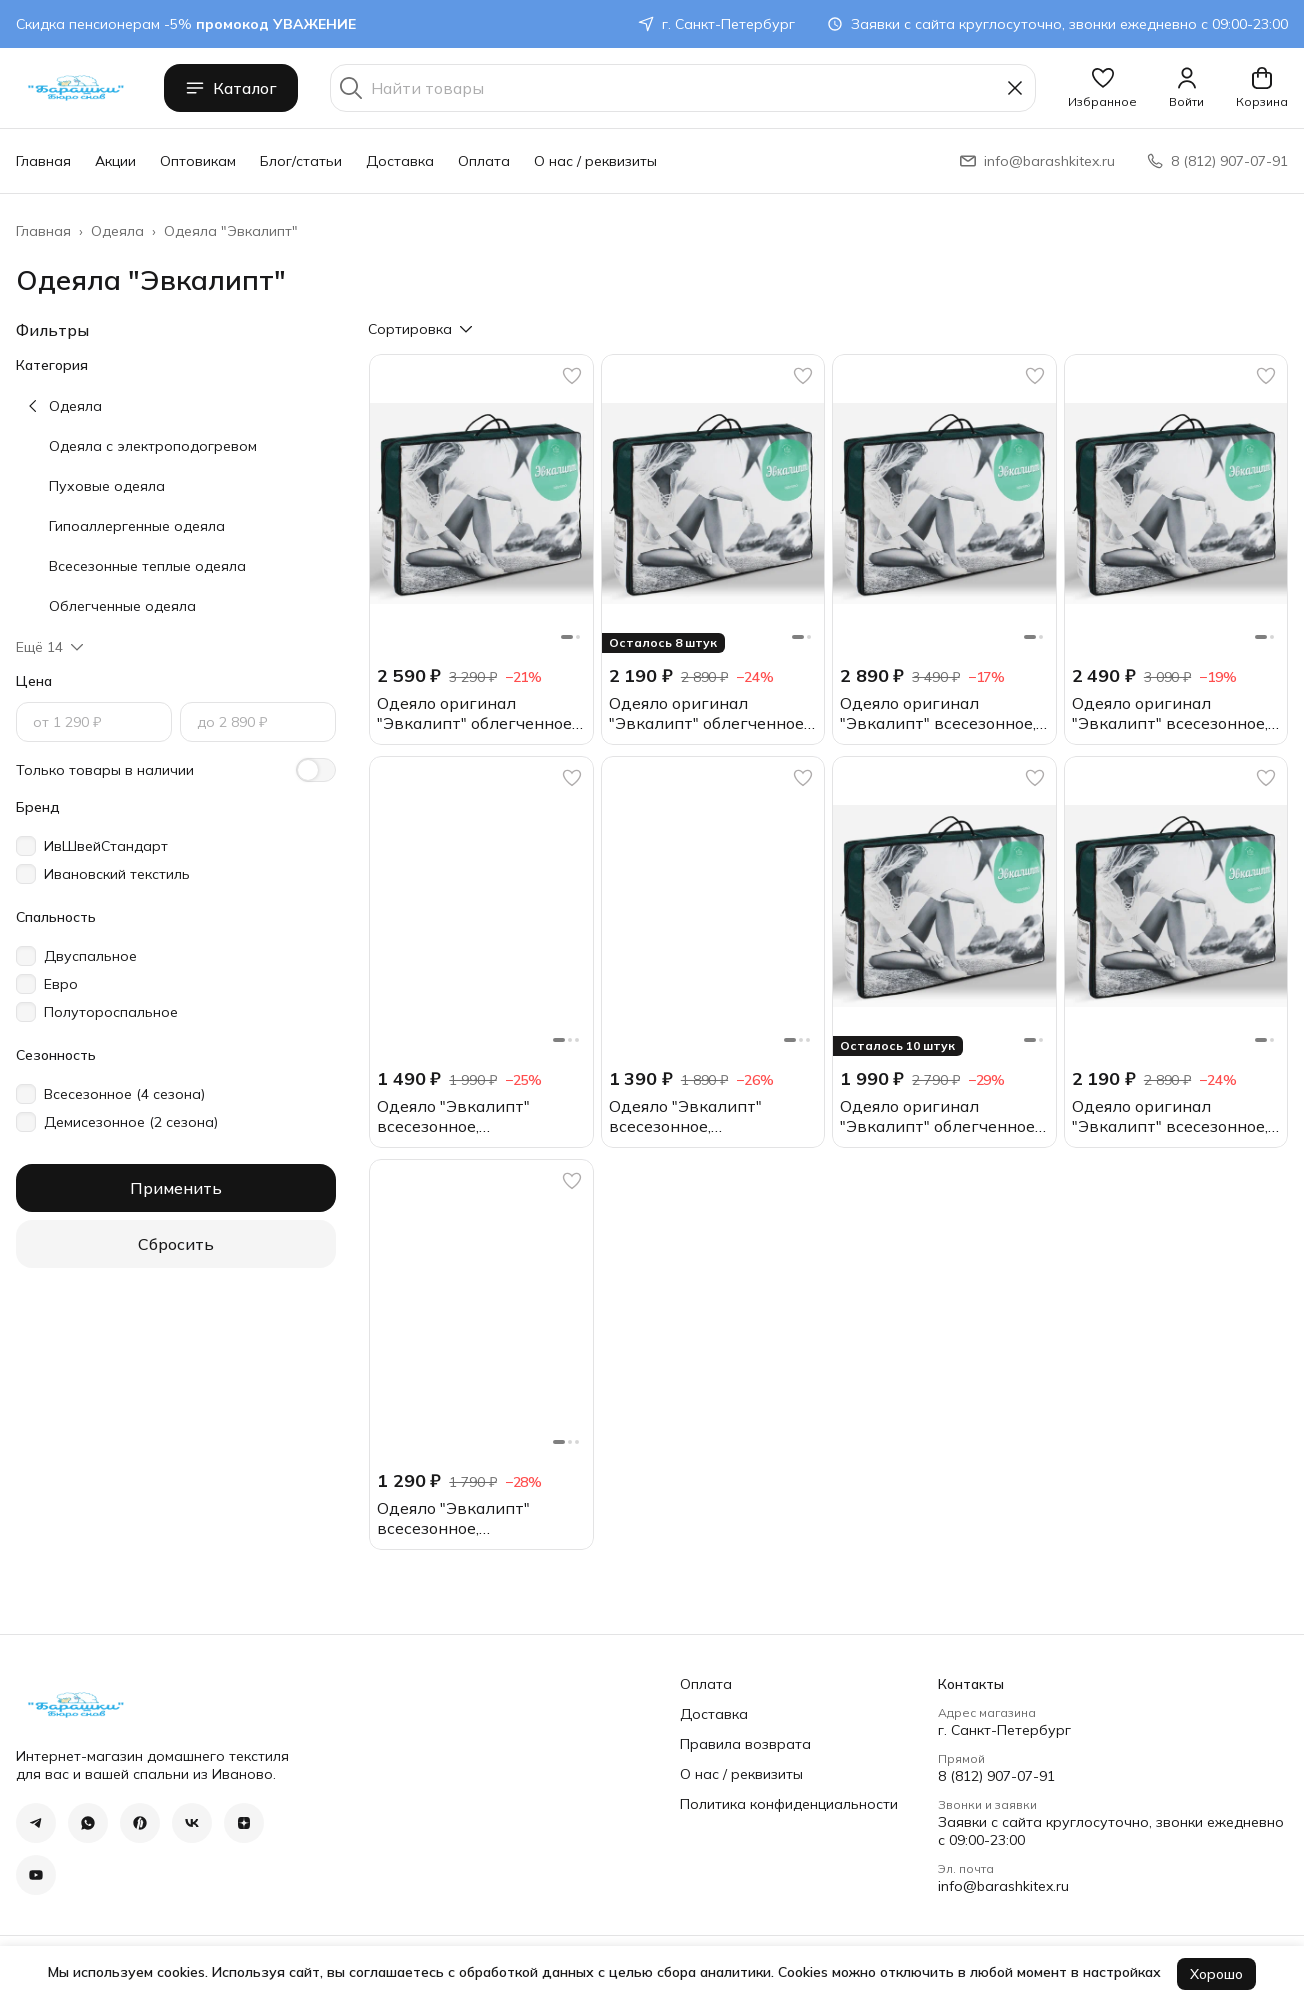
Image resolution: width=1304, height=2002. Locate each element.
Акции (115, 161)
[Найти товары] (683, 88)
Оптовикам (198, 161)
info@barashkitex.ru (1003, 1886)
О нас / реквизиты (595, 161)
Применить (176, 1188)
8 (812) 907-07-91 (996, 1776)
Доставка (400, 161)
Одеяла (117, 231)
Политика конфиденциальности (789, 1804)
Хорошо (1216, 1974)
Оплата (484, 161)
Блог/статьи (301, 161)
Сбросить (176, 1244)
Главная (43, 161)
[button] (1102, 88)
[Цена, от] (94, 722)
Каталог (231, 88)
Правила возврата (745, 1744)
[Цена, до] (258, 722)
